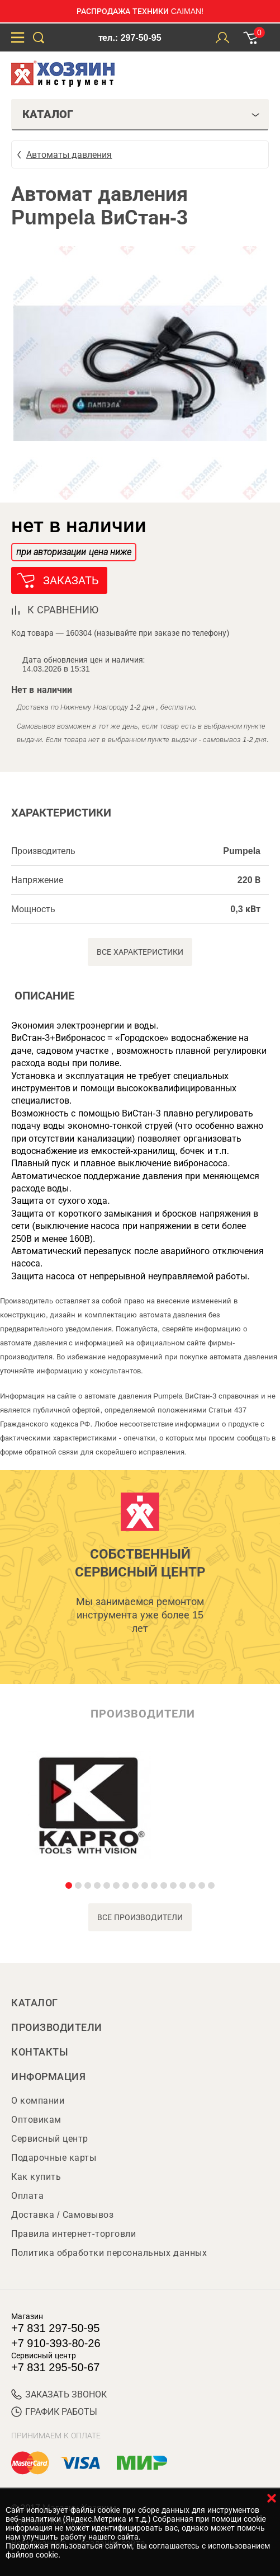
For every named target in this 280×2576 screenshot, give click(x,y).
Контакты (39, 2052)
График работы (54, 2411)
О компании (37, 2100)
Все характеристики (140, 951)
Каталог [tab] (141, 114)
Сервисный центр (49, 2138)
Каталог (34, 2003)
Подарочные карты (53, 2157)
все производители (140, 1917)
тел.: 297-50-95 (129, 38)
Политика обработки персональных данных (109, 2253)
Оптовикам (36, 2119)
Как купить (36, 2176)
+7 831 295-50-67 (55, 2367)
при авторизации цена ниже (73, 552)
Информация (48, 2076)
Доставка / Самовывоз (62, 2215)
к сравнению (62, 610)
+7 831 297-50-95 (55, 2328)
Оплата (27, 2195)
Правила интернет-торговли (73, 2234)
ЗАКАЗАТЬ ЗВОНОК (59, 2394)
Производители (56, 2027)
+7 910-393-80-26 (56, 2343)
